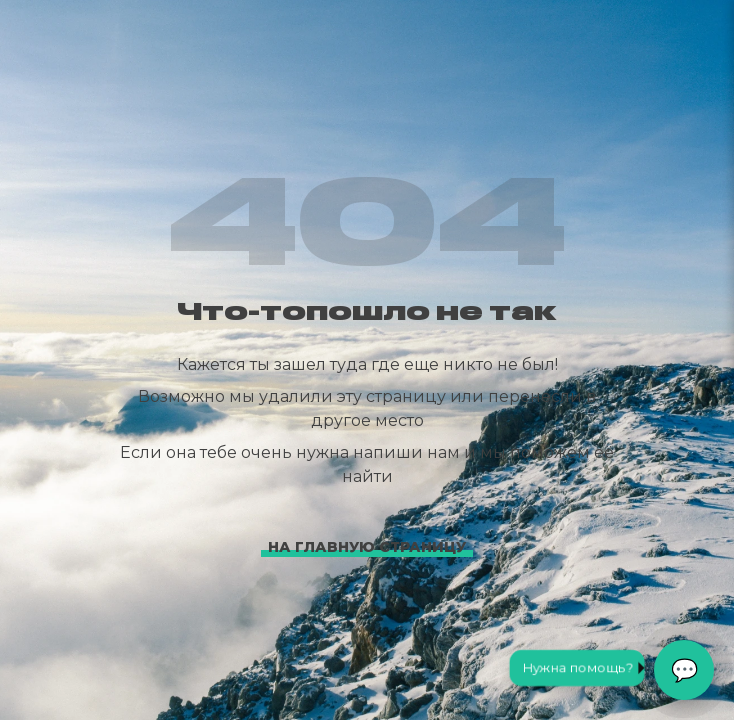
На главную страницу (367, 547)
